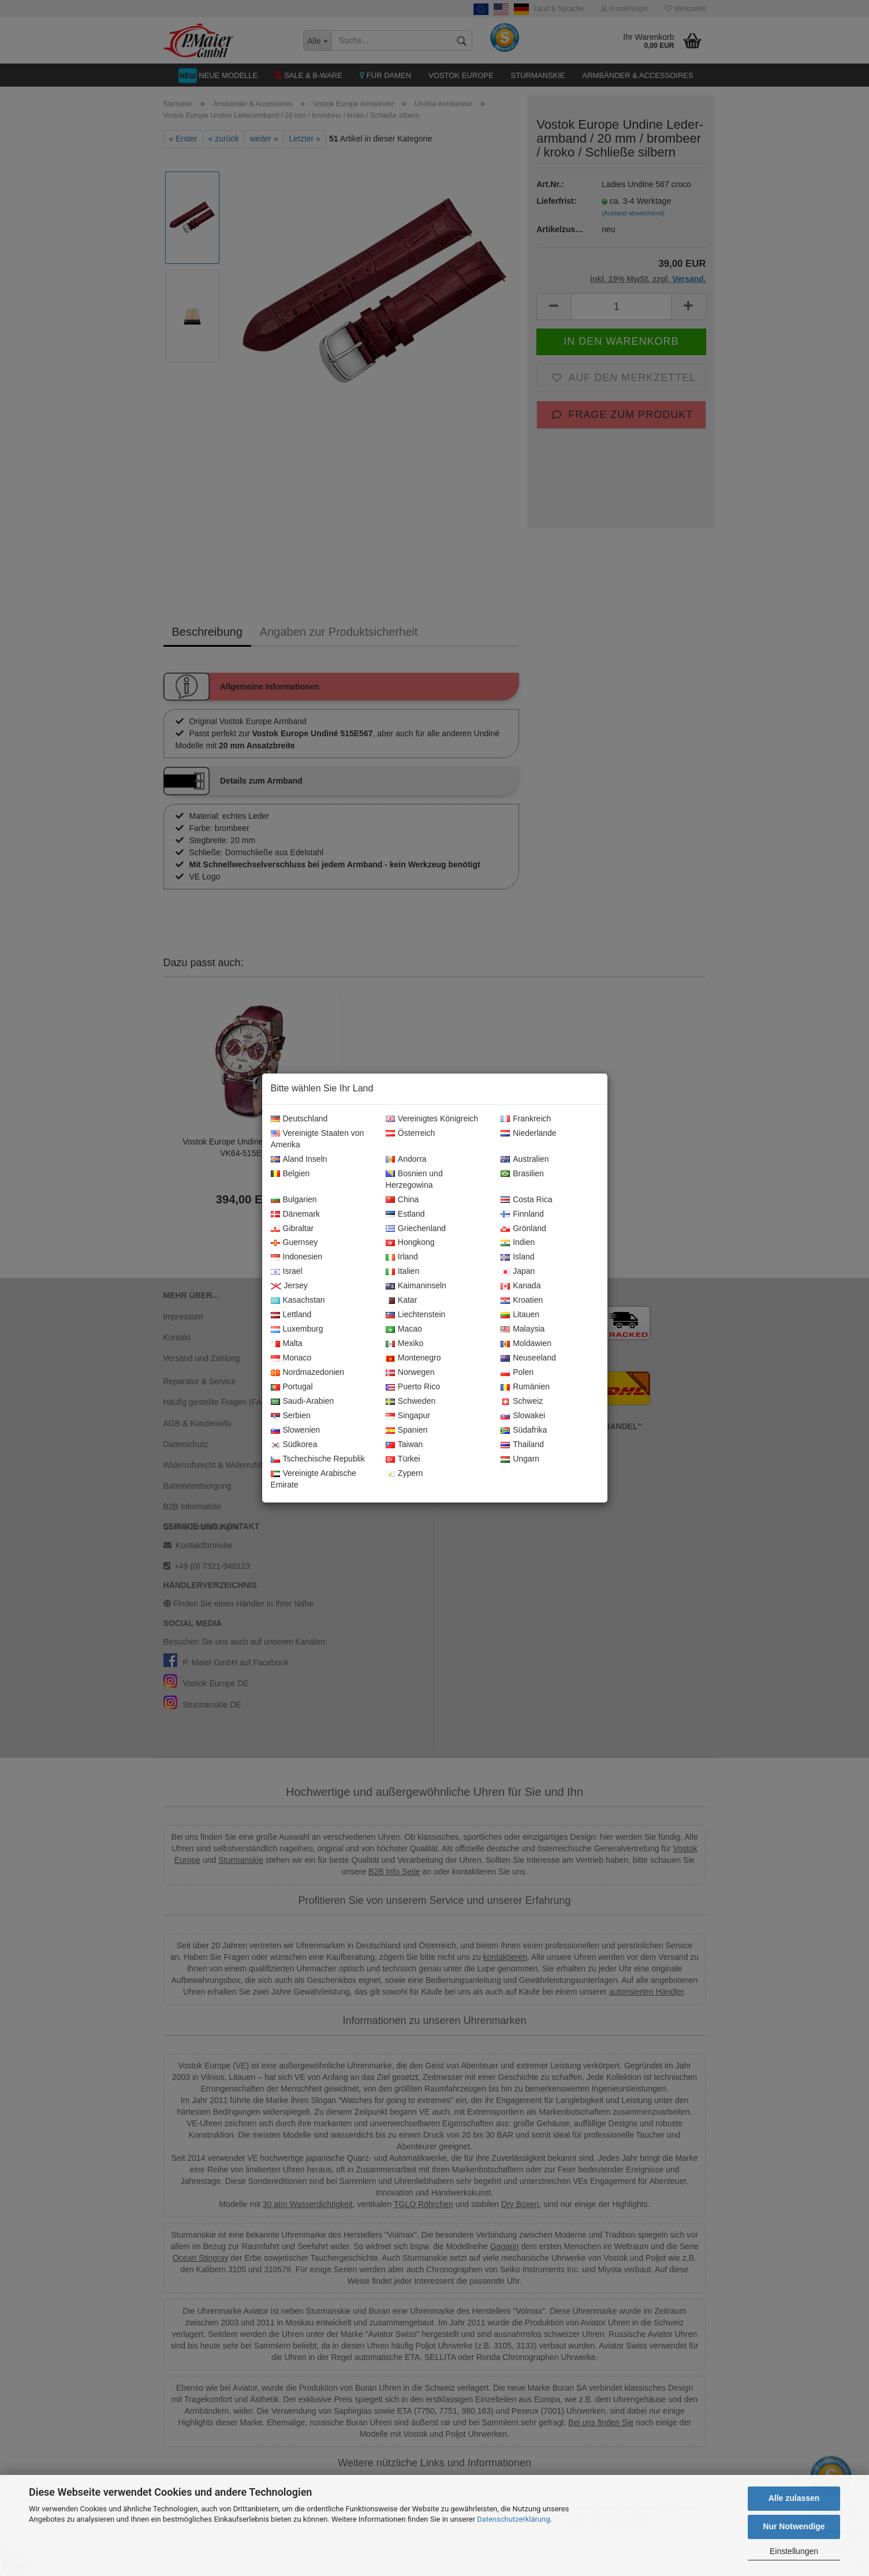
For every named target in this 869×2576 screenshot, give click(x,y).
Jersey (289, 1286)
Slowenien (295, 1430)
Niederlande (529, 1133)
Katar (401, 1300)
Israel (287, 1271)
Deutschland (299, 1119)
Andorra (406, 1159)
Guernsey (294, 1242)
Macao (404, 1329)
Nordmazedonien (308, 1372)
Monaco (291, 1358)
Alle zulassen (794, 2498)
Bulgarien (294, 1200)
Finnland (522, 1214)
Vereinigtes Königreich (432, 1119)
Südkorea (294, 1445)
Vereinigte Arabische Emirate (314, 1479)
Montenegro (413, 1358)
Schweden (410, 1401)
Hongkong (410, 1242)
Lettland (291, 1315)
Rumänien (525, 1387)
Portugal (292, 1387)
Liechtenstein (416, 1315)
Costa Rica (526, 1200)
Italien (402, 1271)
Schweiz (522, 1401)
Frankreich (526, 1119)
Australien (525, 1159)
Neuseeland (528, 1358)
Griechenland (416, 1229)
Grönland (523, 1229)
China (402, 1200)
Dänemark (295, 1214)
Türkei (403, 1459)
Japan (518, 1271)
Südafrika (524, 1430)
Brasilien (522, 1174)
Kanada (520, 1286)
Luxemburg (297, 1329)
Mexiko (404, 1343)
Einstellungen (794, 2551)
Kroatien (522, 1300)
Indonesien (297, 1257)
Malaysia (522, 1329)
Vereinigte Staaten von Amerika (317, 1139)
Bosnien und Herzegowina (414, 1179)
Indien (518, 1242)
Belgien (290, 1174)
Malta (287, 1343)
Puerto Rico (413, 1387)
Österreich (410, 1133)
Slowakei (523, 1416)
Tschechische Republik (318, 1459)
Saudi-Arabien (302, 1401)
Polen (517, 1372)
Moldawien (526, 1343)
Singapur (408, 1416)
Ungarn (520, 1459)
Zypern (404, 1473)
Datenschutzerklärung (513, 2519)
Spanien (406, 1430)
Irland (402, 1257)
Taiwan (404, 1445)
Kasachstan (298, 1300)
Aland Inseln (299, 1159)
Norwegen (410, 1372)
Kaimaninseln (416, 1286)
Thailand (522, 1445)
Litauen (520, 1315)
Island (517, 1257)
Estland (405, 1214)
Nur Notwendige (794, 2526)
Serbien (291, 1416)
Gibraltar (292, 1229)
